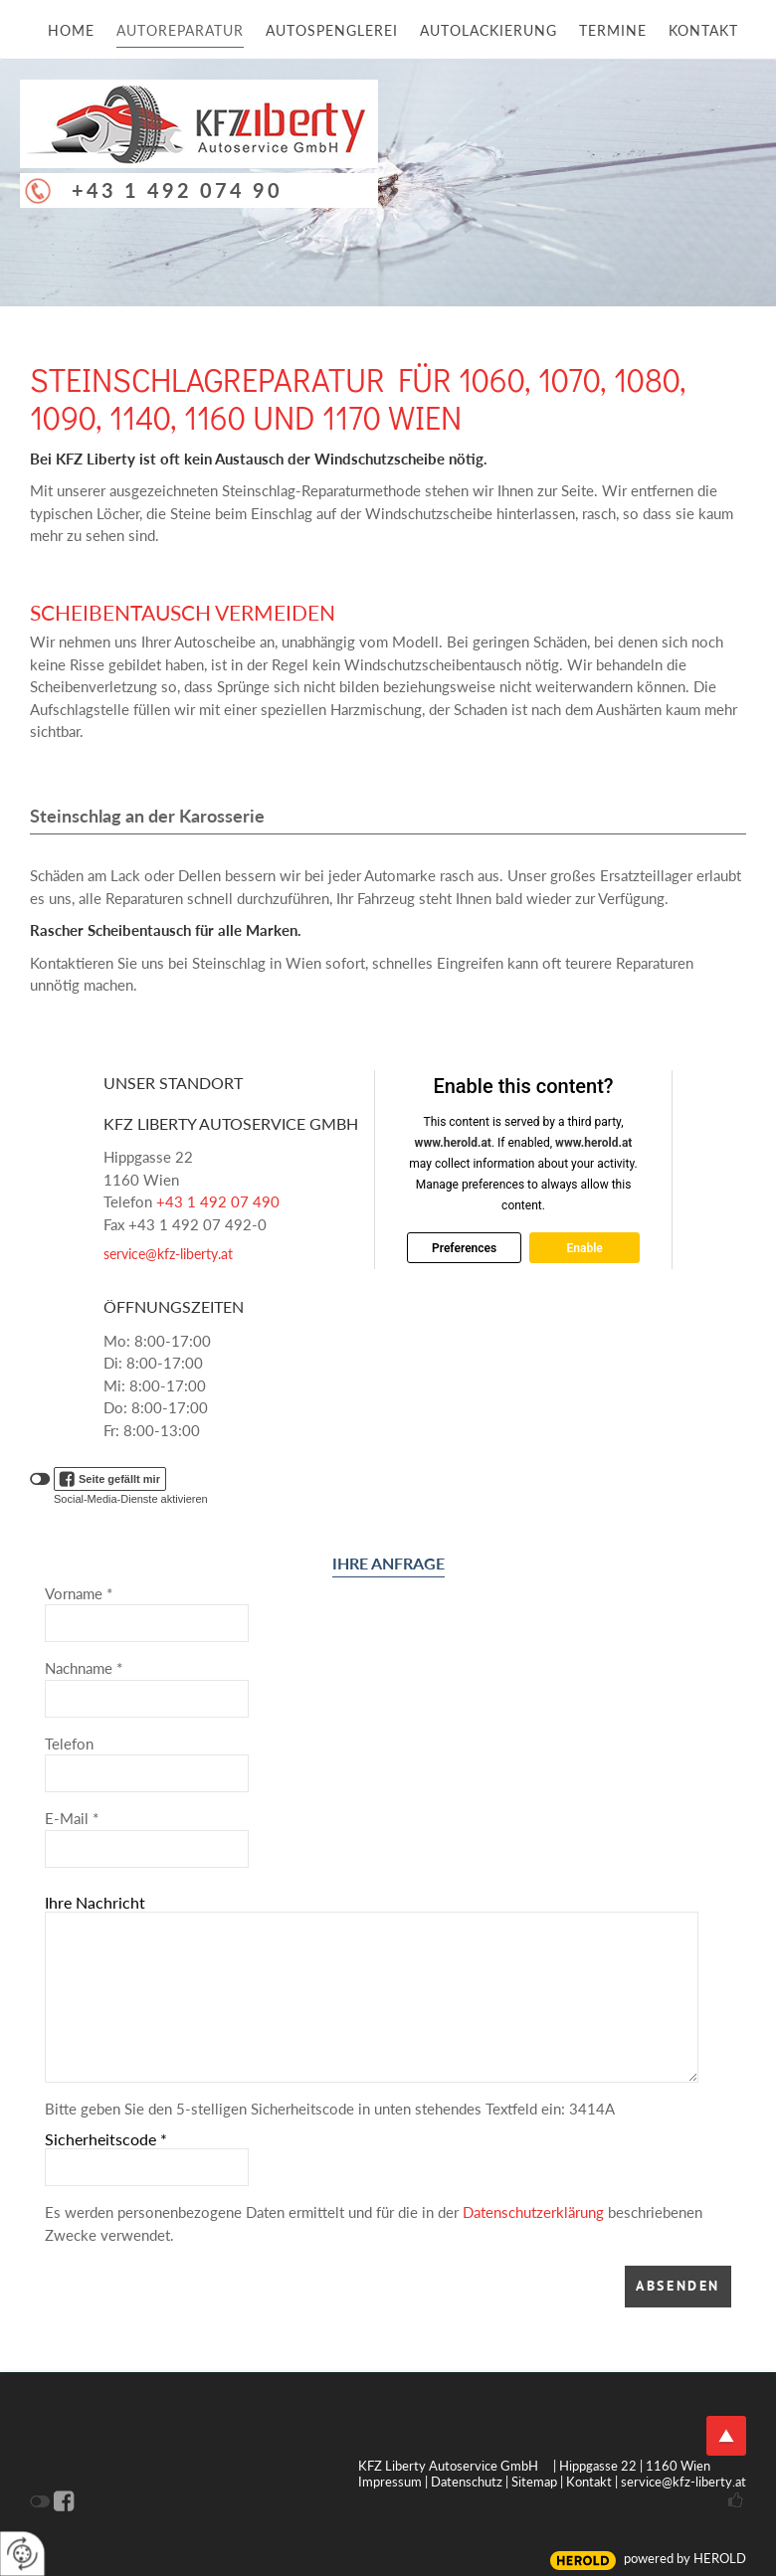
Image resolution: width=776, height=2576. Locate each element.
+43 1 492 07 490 (218, 1201)
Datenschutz (466, 2481)
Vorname (78, 1593)
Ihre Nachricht (95, 1902)
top (726, 2436)
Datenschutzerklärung (533, 2212)
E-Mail (71, 1818)
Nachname (83, 1668)
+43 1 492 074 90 (177, 190)
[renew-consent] (22, 2553)
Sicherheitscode (106, 2138)
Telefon (69, 1743)
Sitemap (534, 2481)
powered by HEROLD (685, 2558)
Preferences (464, 1247)
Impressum (390, 2481)
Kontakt (589, 2481)
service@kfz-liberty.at (168, 1253)
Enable (584, 1247)
